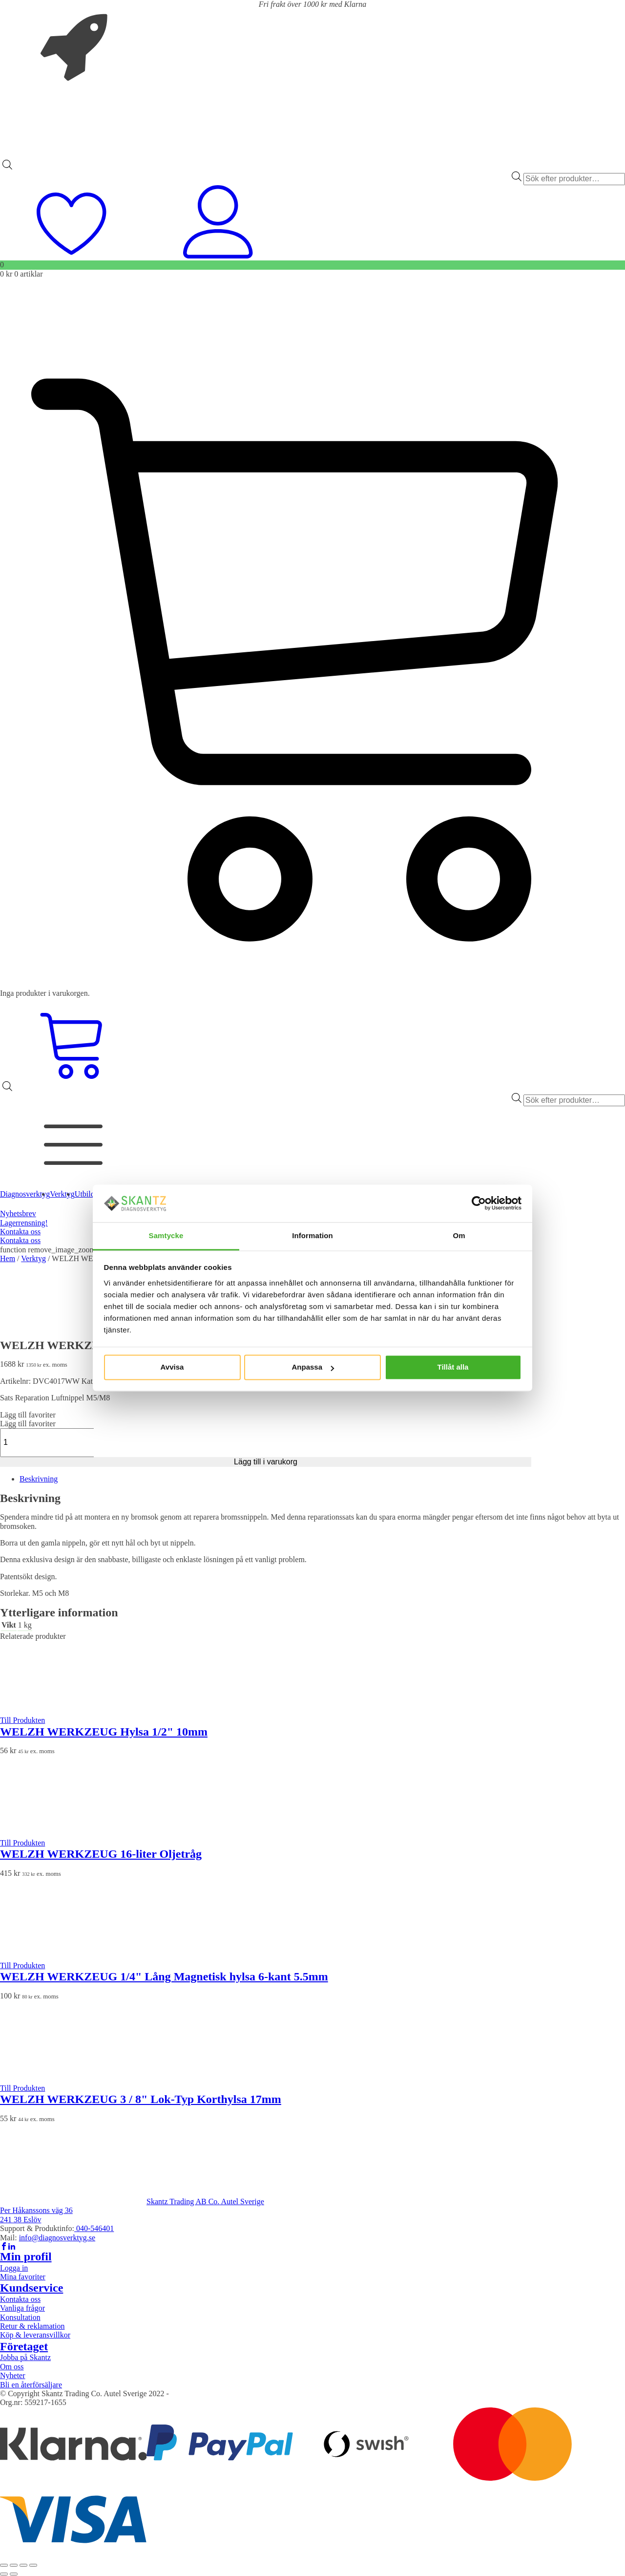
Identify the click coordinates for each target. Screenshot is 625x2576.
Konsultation (20, 2317)
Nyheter (12, 2375)
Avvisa (172, 1367)
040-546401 (94, 2228)
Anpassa (313, 1367)
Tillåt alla (453, 1367)
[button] (28, 1415)
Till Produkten (22, 1720)
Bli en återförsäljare (31, 2385)
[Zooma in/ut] (4, 2565)
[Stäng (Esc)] (33, 2565)
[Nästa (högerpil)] (14, 2574)
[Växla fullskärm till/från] (14, 2565)
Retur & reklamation (32, 2326)
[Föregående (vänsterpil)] (4, 2574)
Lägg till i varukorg (265, 1462)
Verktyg (33, 1258)
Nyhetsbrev (18, 1213)
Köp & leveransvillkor (35, 2335)
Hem (7, 1258)
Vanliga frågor (22, 2308)
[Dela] (23, 2565)
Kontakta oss (20, 1231)
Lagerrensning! (24, 1223)
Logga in (14, 2268)
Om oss (11, 2366)
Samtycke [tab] (166, 1235)
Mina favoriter (22, 2277)
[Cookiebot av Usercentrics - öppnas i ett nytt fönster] (478, 1203)
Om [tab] (459, 1235)
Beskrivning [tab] (39, 1479)
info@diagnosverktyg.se (57, 2237)
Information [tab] (312, 1235)
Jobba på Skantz (25, 2357)
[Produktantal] (52, 1442)
